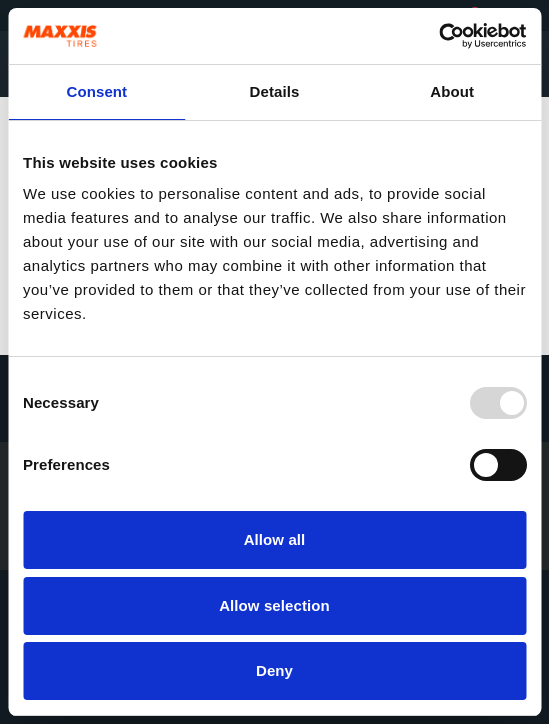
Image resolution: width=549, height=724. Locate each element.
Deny (274, 670)
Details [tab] (275, 91)
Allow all (275, 539)
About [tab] (452, 91)
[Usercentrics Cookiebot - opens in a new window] (438, 36)
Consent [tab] (96, 91)
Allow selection (274, 605)
